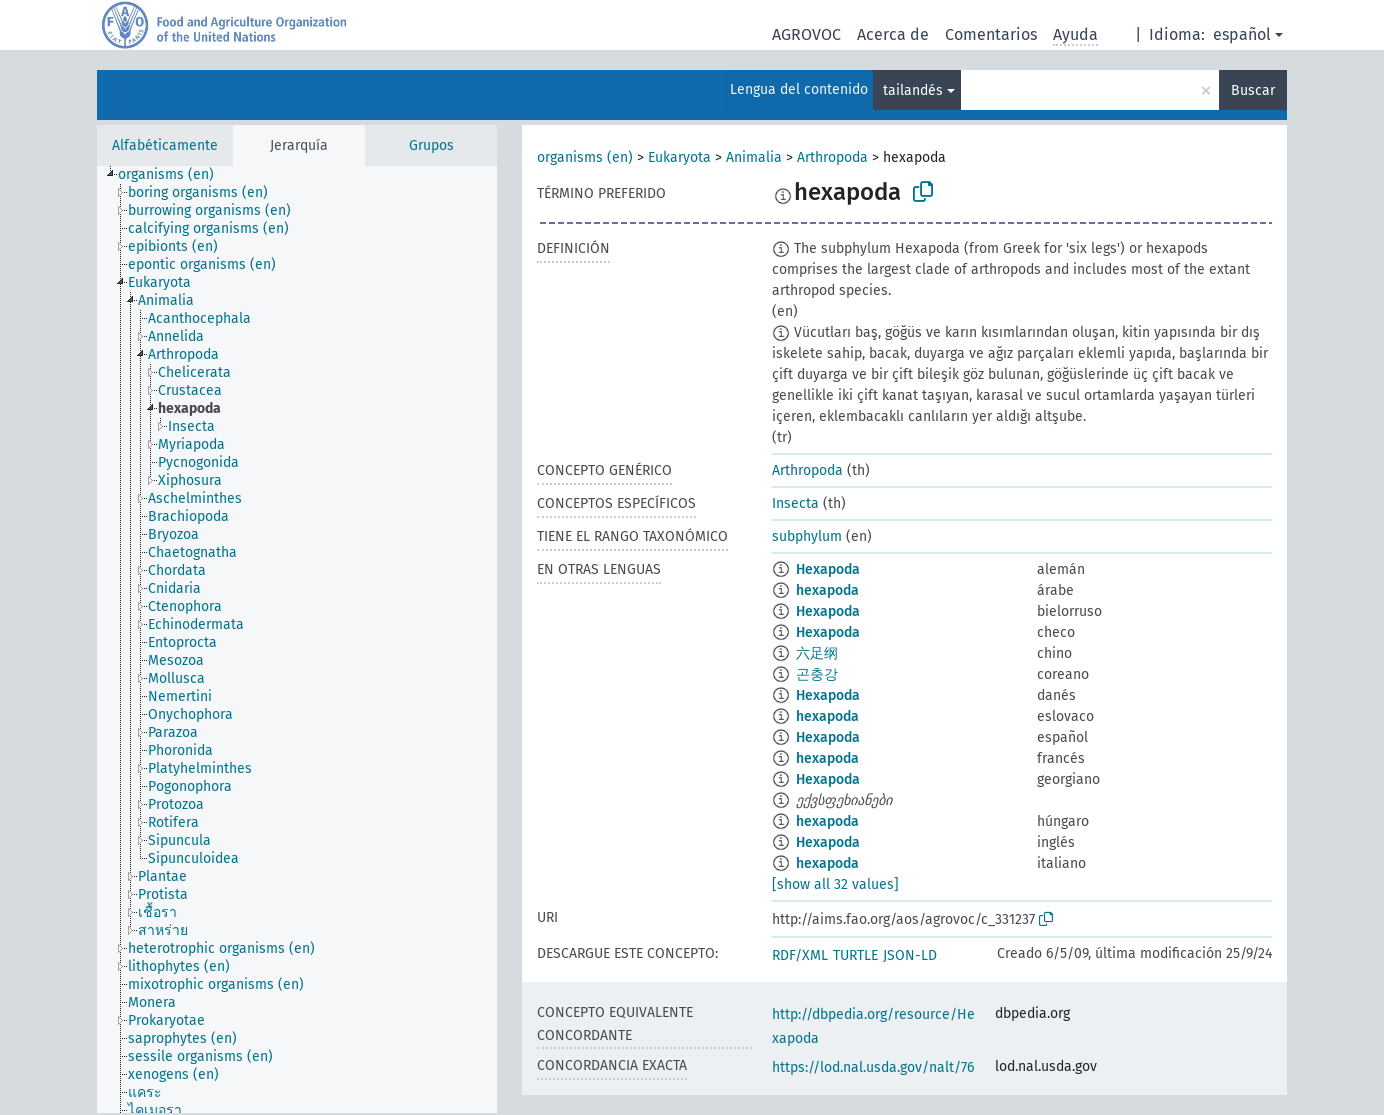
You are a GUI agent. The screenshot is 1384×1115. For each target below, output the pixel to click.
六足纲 (817, 653)
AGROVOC (806, 34)
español (1242, 34)
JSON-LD (910, 955)
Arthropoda (832, 157)
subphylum (807, 536)
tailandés (913, 90)
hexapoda (827, 590)
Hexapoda (828, 569)
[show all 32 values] (835, 884)
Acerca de (893, 34)
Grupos (431, 145)
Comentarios (991, 34)
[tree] (297, 639)
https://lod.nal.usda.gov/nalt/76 (873, 1067)
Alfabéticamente (165, 145)
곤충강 (817, 674)
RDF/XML (800, 955)
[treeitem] (174, 175)
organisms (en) (585, 157)
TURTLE (855, 955)
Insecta (795, 503)
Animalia (754, 157)
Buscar (1253, 90)
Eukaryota (679, 157)
